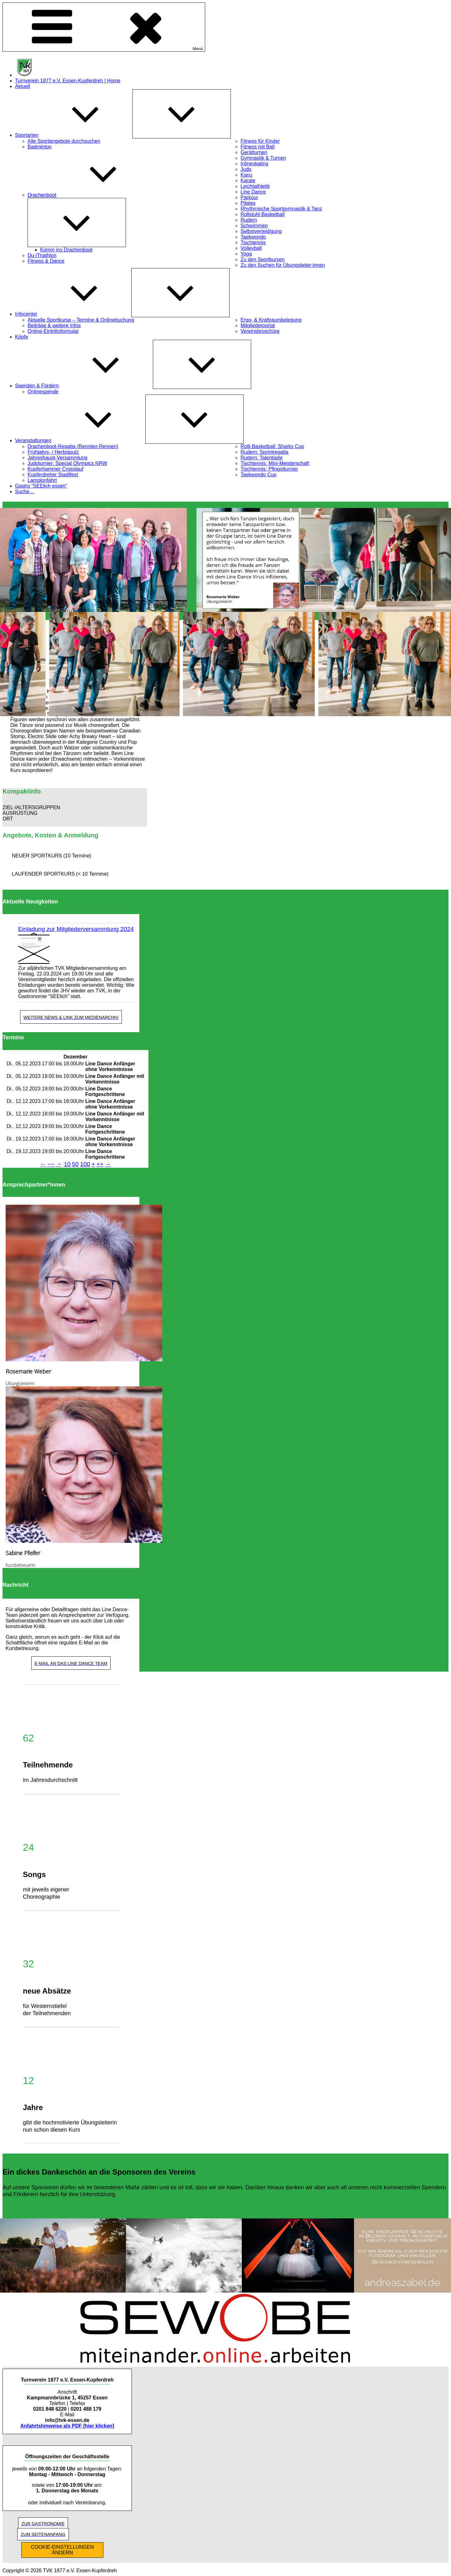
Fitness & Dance (46, 261)
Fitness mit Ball (257, 146)
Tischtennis (253, 242)
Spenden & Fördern (84, 385)
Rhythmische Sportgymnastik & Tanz (281, 208)
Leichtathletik (255, 186)
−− (51, 1164)
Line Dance (253, 191)
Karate (248, 180)
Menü (104, 27)
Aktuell (22, 86)
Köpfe (21, 336)
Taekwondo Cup (259, 474)
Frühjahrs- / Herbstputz (53, 452)
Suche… (24, 491)
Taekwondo (253, 237)
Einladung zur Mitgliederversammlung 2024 (76, 929)
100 (85, 1164)
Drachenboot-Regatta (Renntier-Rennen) (73, 446)
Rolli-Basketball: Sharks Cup (272, 446)
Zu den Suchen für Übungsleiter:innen (283, 265)
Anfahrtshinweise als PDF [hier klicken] (67, 2426)
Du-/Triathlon (42, 255)
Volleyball (251, 248)
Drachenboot (89, 195)
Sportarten (73, 135)
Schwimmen (254, 225)
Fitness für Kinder (260, 141)
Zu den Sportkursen (263, 259)
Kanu (246, 175)
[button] (75, 807)
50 (75, 1164)
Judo (246, 169)
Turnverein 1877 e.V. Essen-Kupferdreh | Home (68, 80)
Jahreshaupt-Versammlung (57, 457)
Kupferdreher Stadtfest (53, 474)
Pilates (248, 203)
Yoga (246, 253)
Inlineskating (254, 163)
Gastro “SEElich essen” (41, 486)
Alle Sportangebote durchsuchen (64, 141)
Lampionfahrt (42, 480)
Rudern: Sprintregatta (264, 452)
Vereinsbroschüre (260, 331)
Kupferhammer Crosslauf (55, 469)
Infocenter (73, 314)
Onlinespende (43, 391)
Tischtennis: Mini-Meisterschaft (275, 463)
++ (99, 1164)
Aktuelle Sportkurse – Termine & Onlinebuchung (81, 320)
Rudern (249, 220)
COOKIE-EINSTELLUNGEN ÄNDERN (62, 2549)
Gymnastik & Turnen (263, 158)
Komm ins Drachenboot (66, 249)
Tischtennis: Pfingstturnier (269, 469)
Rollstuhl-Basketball (263, 214)
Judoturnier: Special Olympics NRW (67, 463)
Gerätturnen (254, 152)
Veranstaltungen (80, 440)
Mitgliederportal (258, 325)
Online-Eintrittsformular (53, 331)
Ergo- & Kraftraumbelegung (271, 320)
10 (67, 1164)
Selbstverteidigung (261, 231)
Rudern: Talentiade (262, 457)
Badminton (40, 146)
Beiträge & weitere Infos (54, 325)
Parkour (249, 197)
